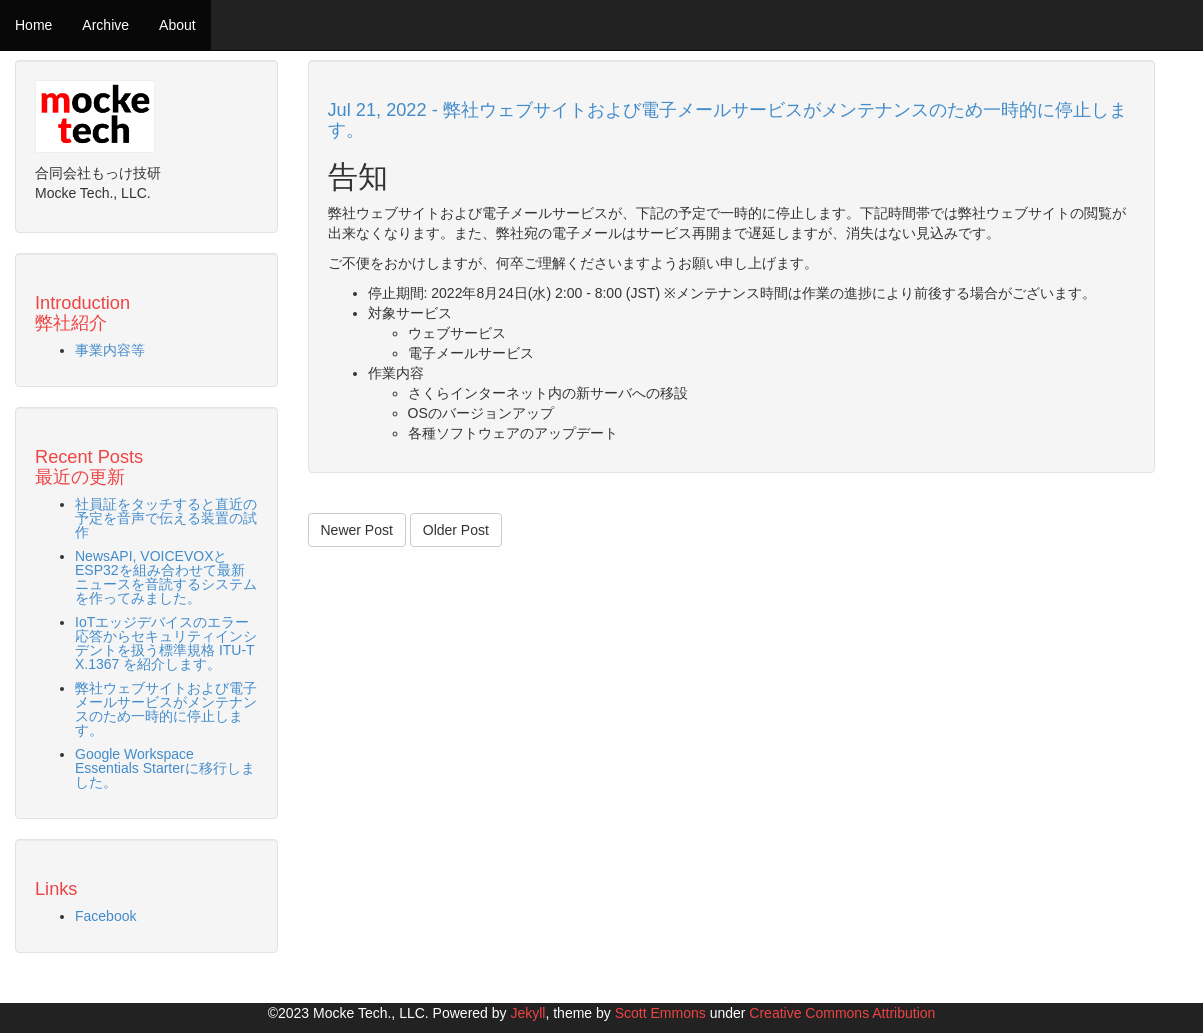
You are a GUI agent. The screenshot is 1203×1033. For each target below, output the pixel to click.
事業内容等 (110, 350)
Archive (105, 25)
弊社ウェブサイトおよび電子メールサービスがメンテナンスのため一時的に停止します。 (166, 709)
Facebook (105, 916)
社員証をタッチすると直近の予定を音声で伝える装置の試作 (166, 518)
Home (33, 25)
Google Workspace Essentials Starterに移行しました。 (165, 768)
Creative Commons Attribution (842, 1013)
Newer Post (357, 530)
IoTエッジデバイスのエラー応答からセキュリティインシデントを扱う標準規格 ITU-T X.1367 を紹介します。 (166, 643)
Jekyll (527, 1013)
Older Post (456, 530)
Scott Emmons (660, 1013)
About (177, 25)
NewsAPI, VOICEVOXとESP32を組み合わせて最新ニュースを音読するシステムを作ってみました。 (166, 577)
